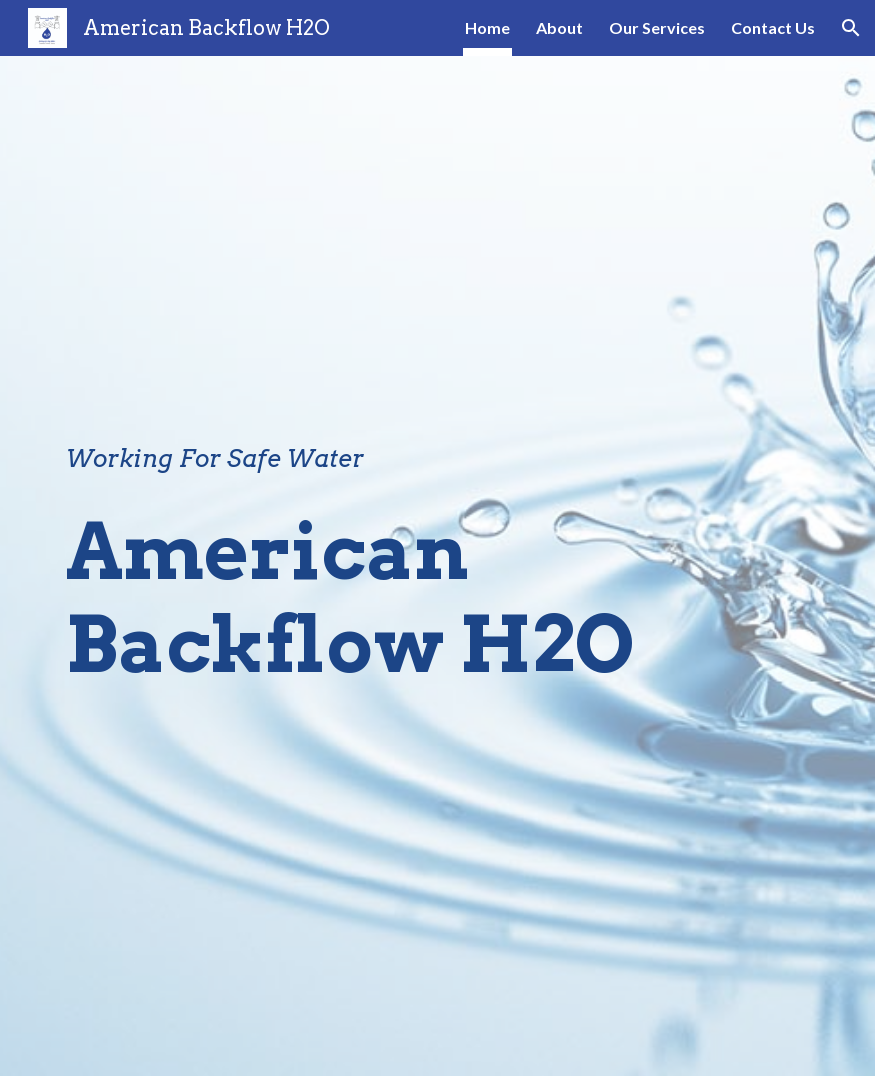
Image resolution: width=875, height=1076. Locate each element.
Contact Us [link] (773, 27)
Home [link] (487, 27)
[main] (373, 459)
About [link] (559, 27)
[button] (851, 28)
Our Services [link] (657, 27)
